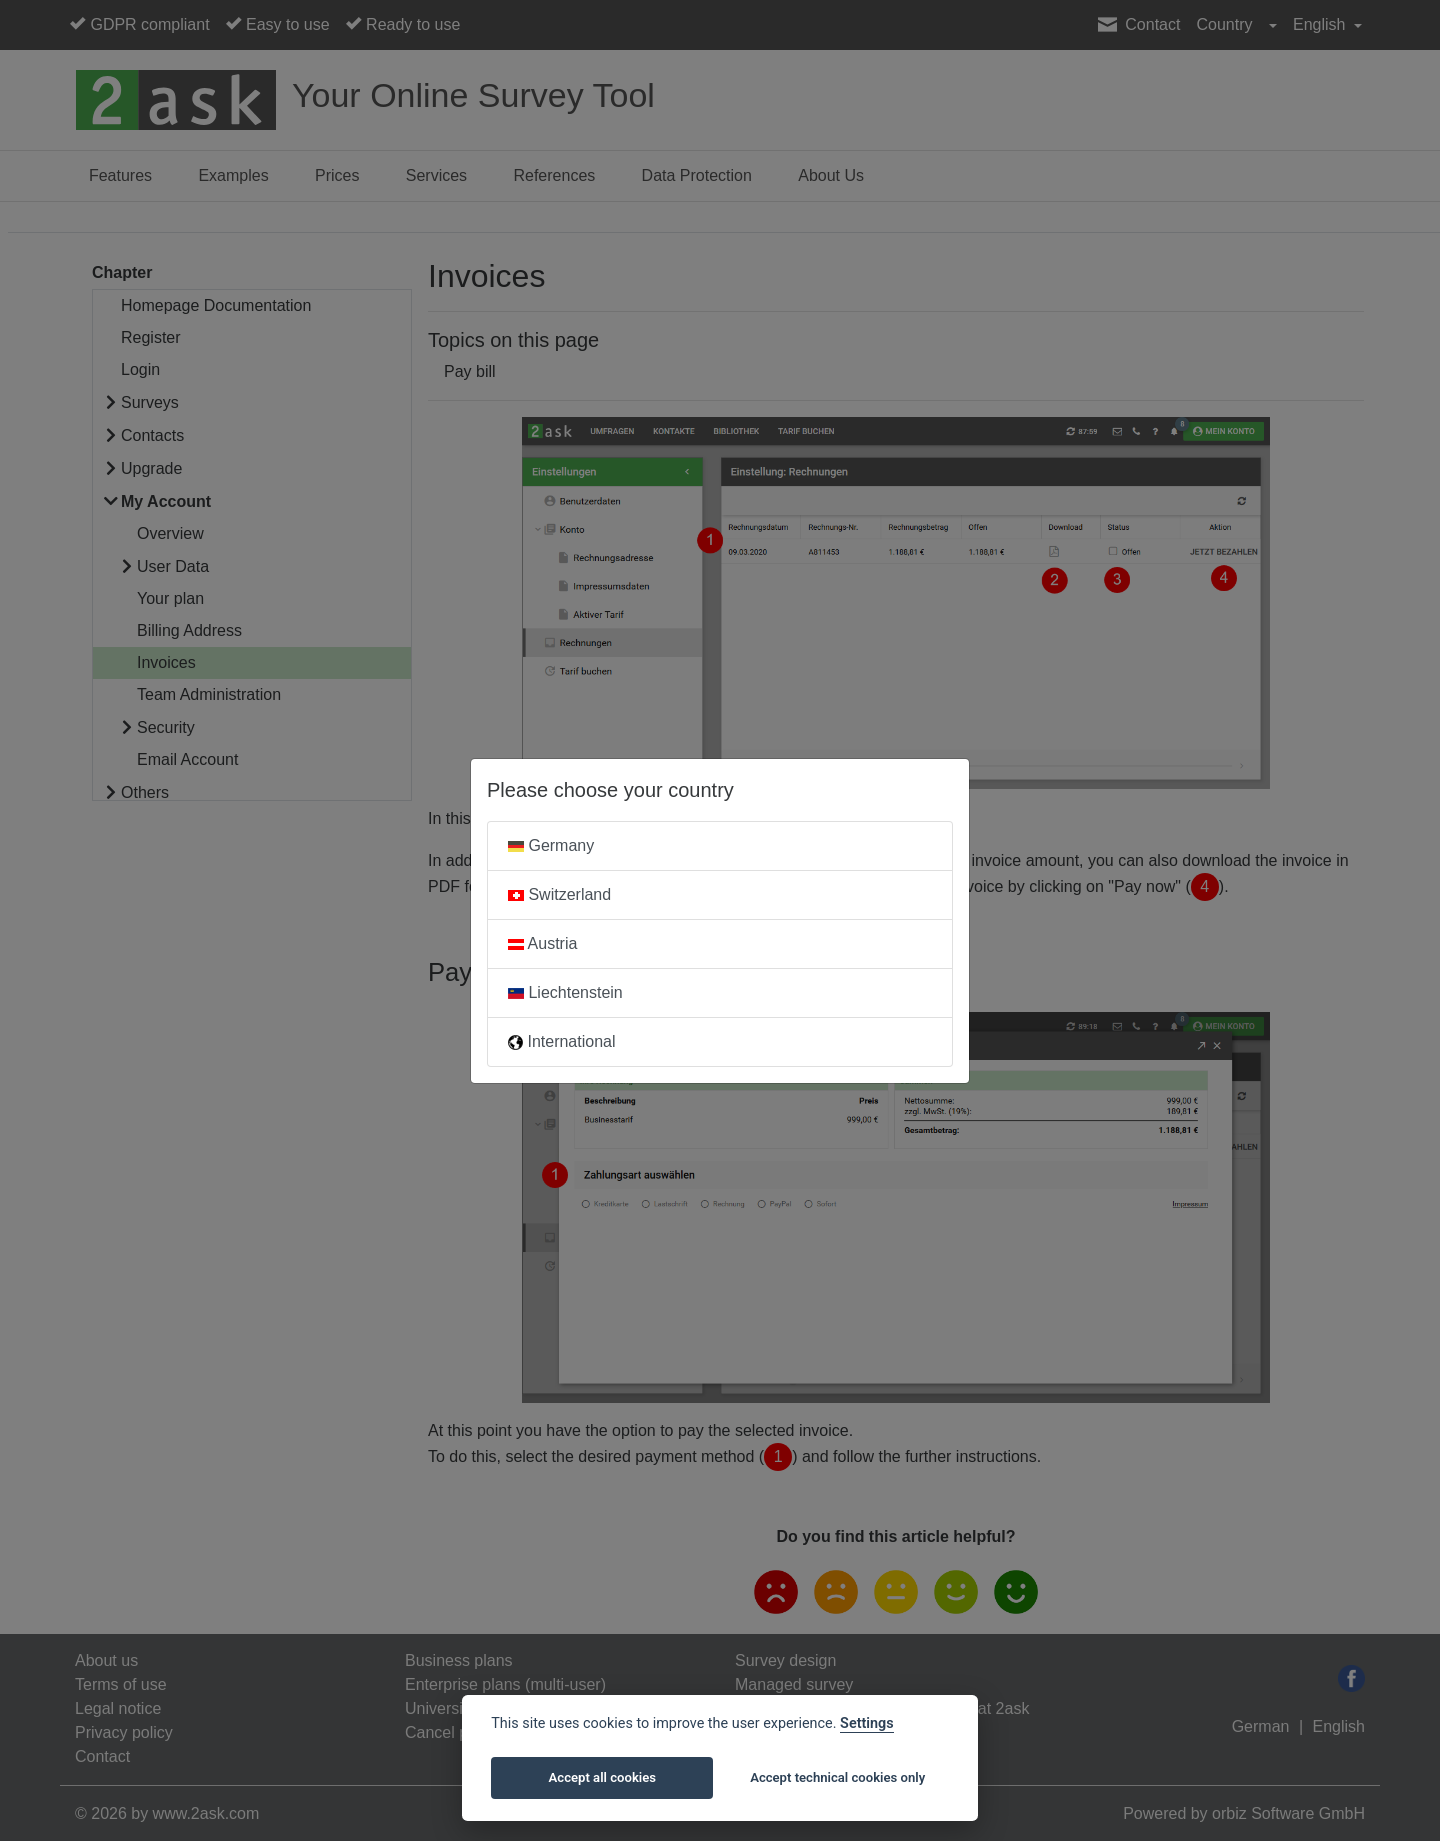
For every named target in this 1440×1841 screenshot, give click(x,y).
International (562, 1041)
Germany (551, 845)
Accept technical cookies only (837, 1777)
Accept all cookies (602, 1777)
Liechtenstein (565, 992)
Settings (867, 1723)
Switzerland (559, 894)
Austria (542, 943)
